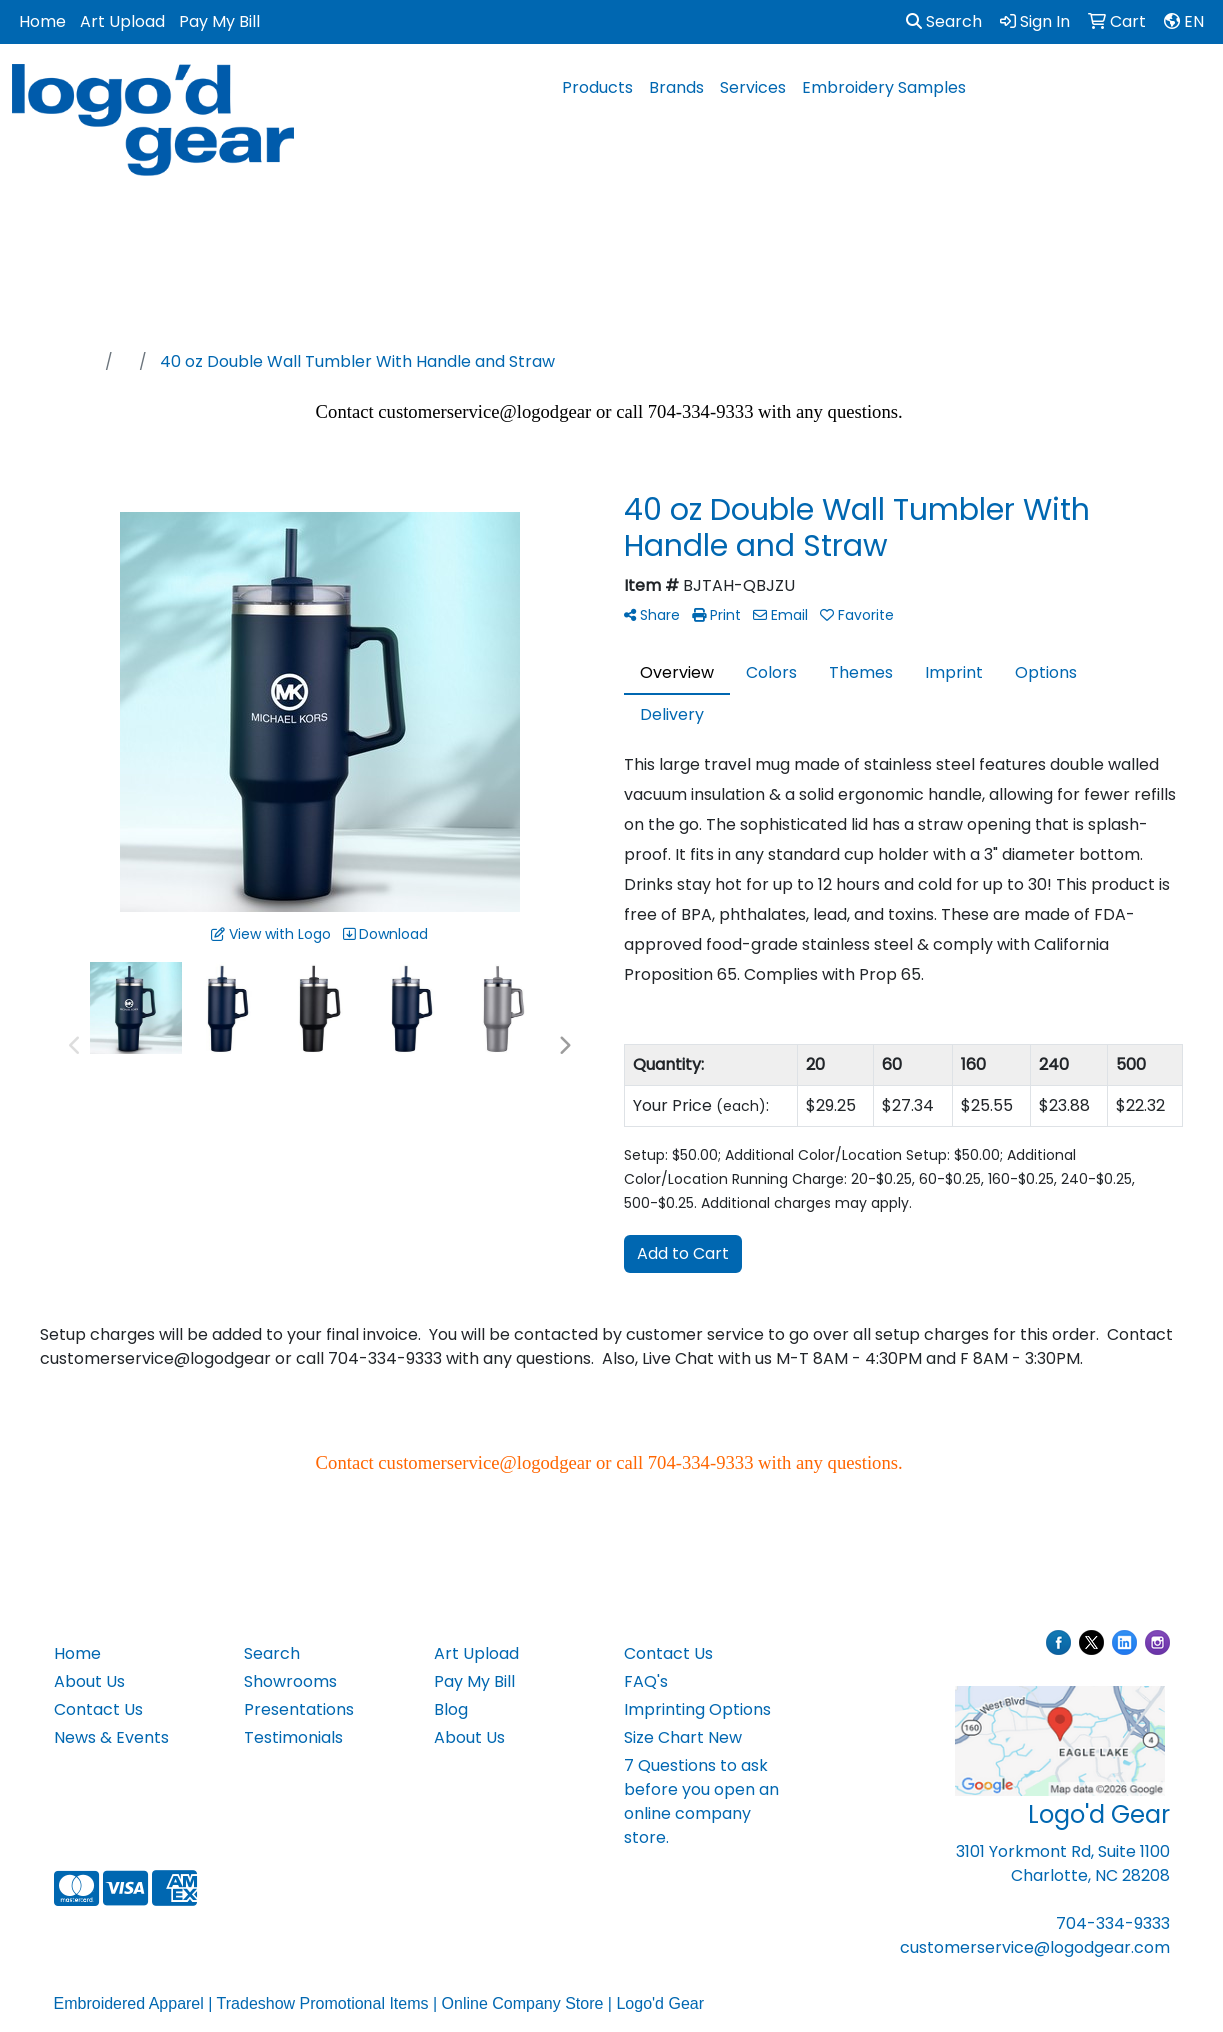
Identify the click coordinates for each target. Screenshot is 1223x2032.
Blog (451, 1709)
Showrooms (290, 1681)
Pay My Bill (219, 21)
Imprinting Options (697, 1709)
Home (42, 21)
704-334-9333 (1113, 1923)
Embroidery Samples (884, 87)
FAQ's (646, 1681)
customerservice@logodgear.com (1035, 1947)
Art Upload (122, 21)
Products (597, 87)
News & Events (111, 1737)
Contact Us (98, 1709)
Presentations (299, 1709)
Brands (676, 87)
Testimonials (293, 1737)
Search (944, 21)
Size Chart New (683, 1737)
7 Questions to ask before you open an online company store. (701, 1801)
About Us (89, 1681)
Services (753, 87)
